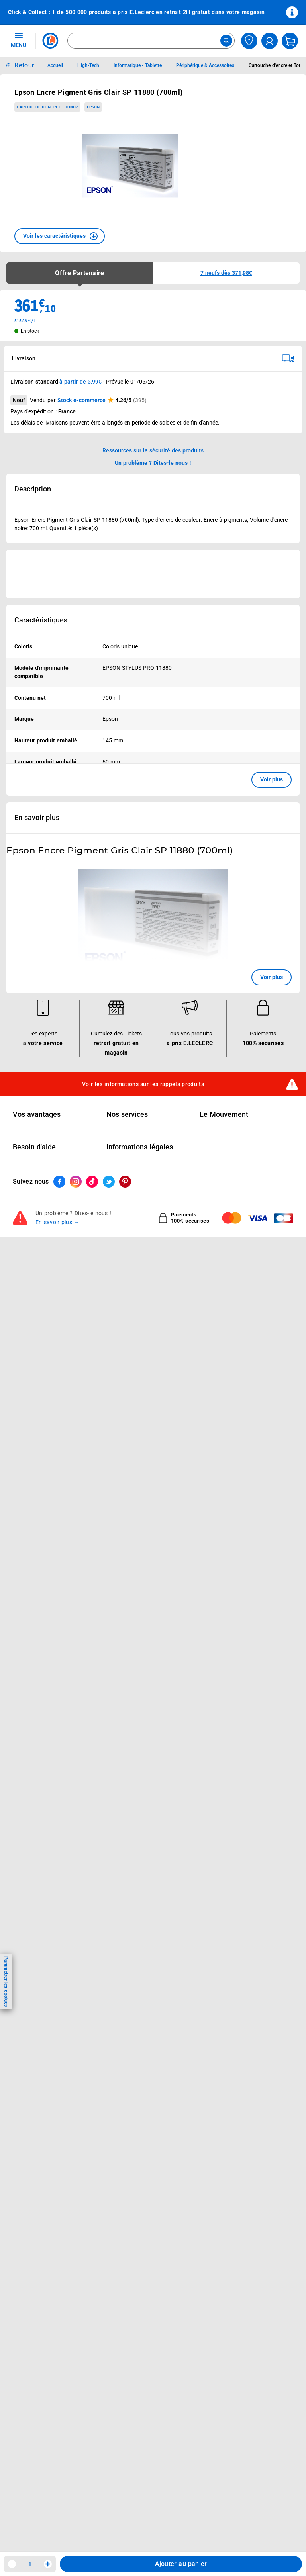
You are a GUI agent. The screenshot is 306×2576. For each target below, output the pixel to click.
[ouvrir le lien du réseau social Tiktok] (92, 1377)
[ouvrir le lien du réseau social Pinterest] (125, 1377)
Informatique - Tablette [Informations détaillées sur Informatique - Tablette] (138, 65)
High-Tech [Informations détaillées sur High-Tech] (88, 65)
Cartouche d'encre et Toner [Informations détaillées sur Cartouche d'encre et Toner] (277, 65)
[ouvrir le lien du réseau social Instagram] (76, 1377)
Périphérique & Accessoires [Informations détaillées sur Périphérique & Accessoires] (205, 65)
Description (32, 489)
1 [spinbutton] (29, 2563)
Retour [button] (24, 65)
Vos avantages (37, 1309)
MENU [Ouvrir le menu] (18, 39)
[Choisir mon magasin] (249, 41)
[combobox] (151, 41)
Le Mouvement (224, 1309)
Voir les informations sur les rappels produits (143, 1279)
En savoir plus (36, 818)
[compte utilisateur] (269, 41)
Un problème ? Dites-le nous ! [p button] (153, 463)
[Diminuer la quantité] (12, 2564)
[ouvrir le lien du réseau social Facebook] (59, 1377)
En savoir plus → (57, 1418)
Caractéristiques (40, 620)
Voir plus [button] (271, 779)
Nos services (127, 1309)
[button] (59, 236)
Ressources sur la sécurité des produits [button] (153, 450)
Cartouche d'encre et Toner (47, 107)
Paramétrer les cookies (6, 1981)
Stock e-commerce (81, 400)
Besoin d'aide (34, 1342)
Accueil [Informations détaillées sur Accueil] (55, 65)
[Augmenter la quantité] (48, 2564)
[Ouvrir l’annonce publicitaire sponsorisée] (153, 574)
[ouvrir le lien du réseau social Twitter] (109, 1377)
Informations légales (139, 1342)
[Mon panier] (290, 41)
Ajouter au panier (181, 2563)
